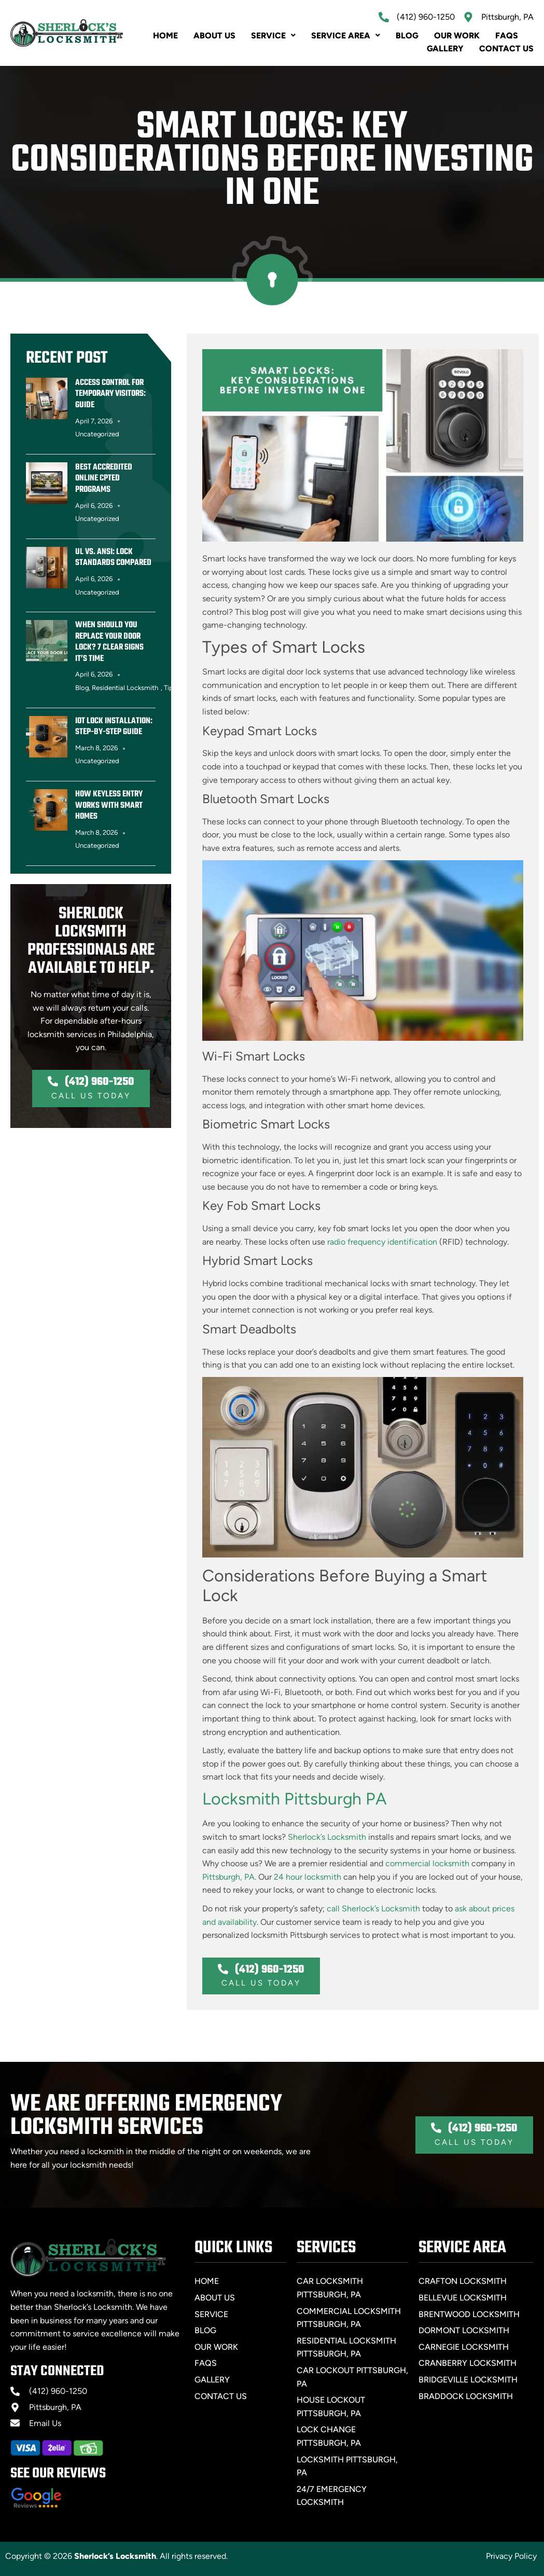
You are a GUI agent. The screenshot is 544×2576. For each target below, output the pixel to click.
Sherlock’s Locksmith (327, 1837)
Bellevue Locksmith (463, 2298)
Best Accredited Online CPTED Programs (103, 479)
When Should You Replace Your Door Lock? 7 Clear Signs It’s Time (109, 642)
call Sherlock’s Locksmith (373, 1908)
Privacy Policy (511, 2556)
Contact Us (506, 48)
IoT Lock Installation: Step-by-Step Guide (113, 726)
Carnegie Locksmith (464, 2347)
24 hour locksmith (307, 1877)
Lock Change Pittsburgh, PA (329, 2436)
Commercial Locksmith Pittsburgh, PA (349, 2318)
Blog (407, 35)
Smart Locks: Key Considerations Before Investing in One (272, 161)
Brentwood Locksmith (469, 2314)
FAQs (506, 35)
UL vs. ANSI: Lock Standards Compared (113, 557)
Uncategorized (97, 434)
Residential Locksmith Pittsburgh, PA (346, 2347)
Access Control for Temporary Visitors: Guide (110, 394)
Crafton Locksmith (463, 2281)
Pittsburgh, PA (228, 1877)
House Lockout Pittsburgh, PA (331, 2406)
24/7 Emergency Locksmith (332, 2496)
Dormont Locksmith (464, 2330)
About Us (214, 35)
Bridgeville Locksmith (468, 2380)
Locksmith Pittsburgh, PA (347, 2466)
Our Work (457, 35)
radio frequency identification (382, 1242)
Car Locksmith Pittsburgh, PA (330, 2287)
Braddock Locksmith (466, 2396)
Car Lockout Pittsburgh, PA (352, 2377)
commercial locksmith (427, 1863)
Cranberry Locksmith (468, 2363)
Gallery (445, 48)
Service (273, 35)
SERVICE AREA (345, 35)
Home (165, 35)
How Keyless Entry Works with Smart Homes (109, 805)
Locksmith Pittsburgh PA (294, 1799)
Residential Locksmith (125, 688)
